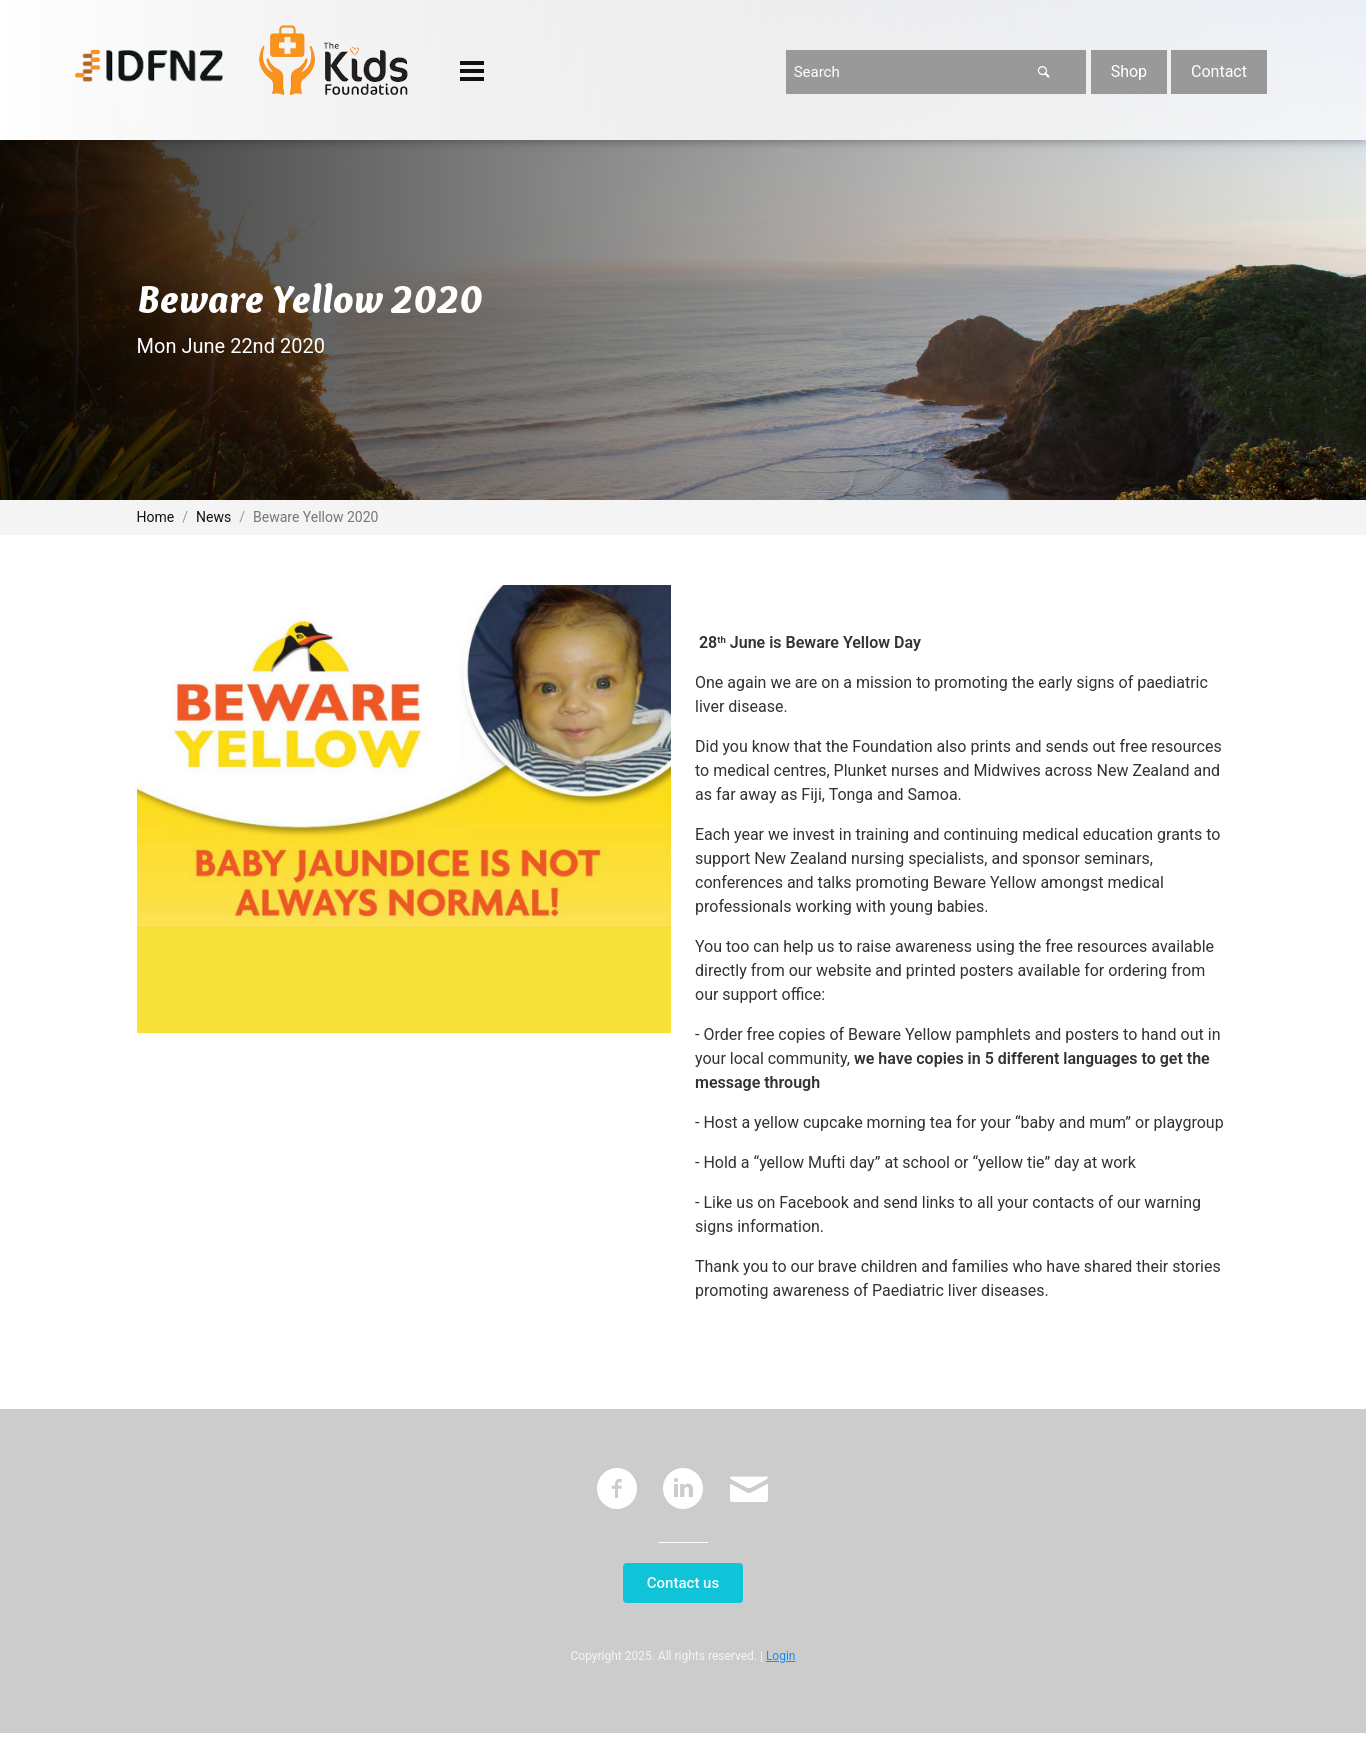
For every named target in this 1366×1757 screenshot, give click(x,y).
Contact (1219, 71)
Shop (1129, 71)
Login (781, 1656)
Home (156, 517)
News (213, 517)
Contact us (683, 1583)
